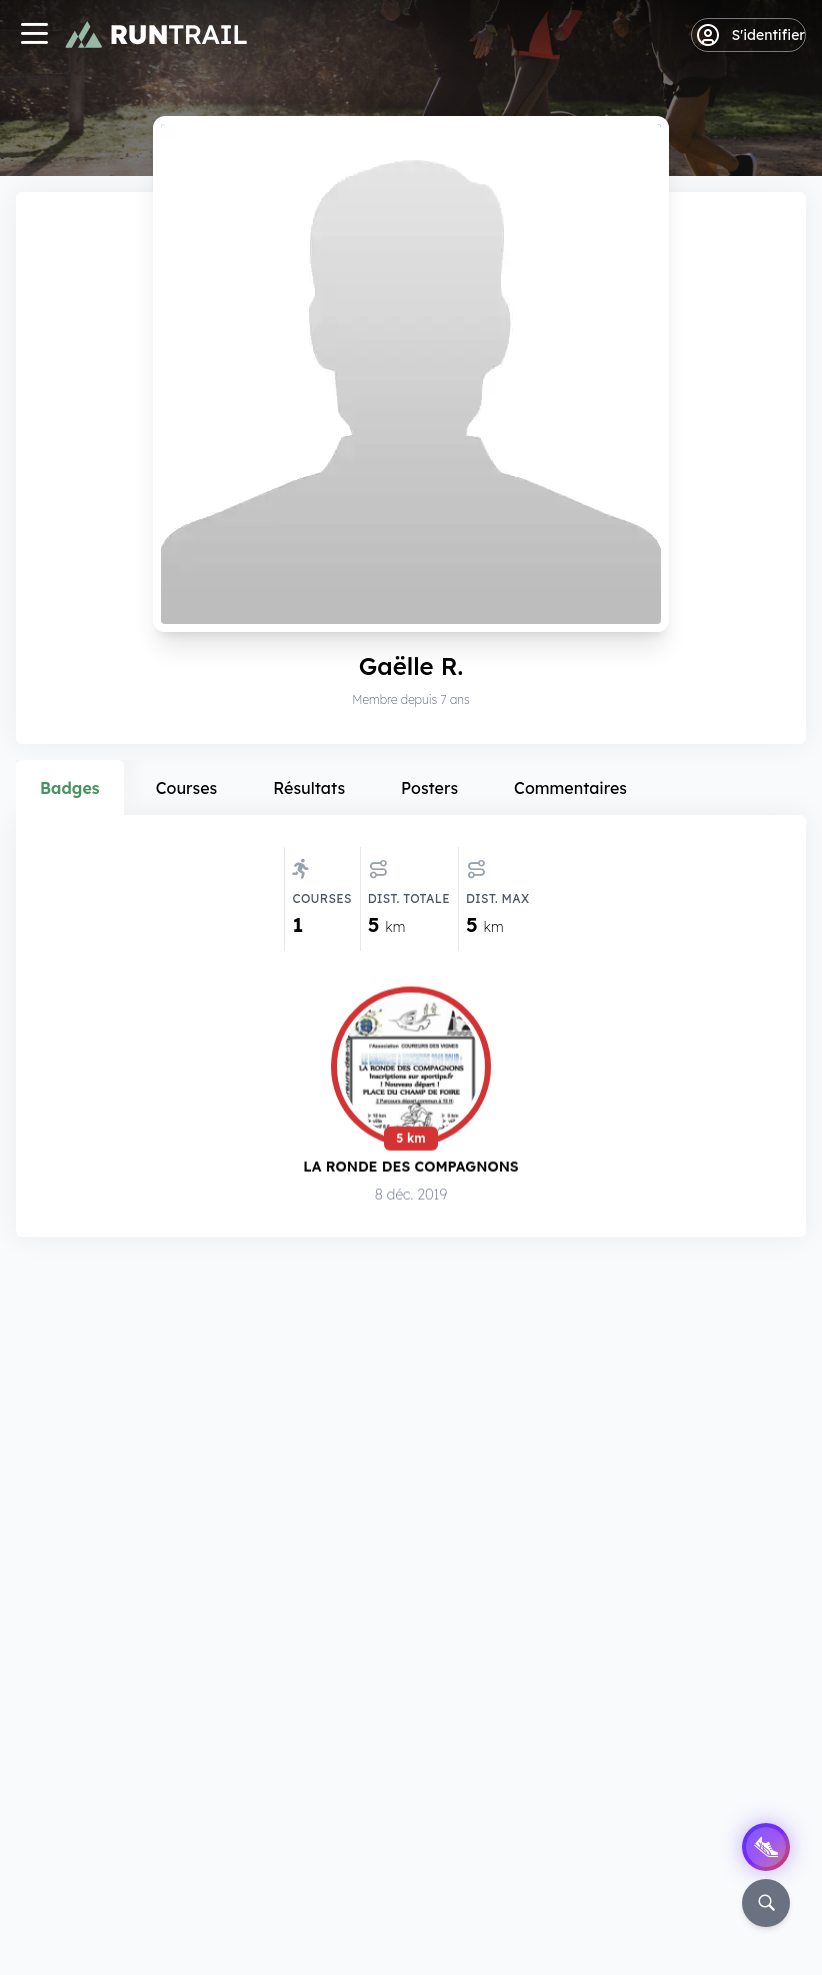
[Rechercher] (766, 1903)
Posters (429, 788)
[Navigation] (34, 35)
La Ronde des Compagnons (410, 1167)
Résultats (309, 788)
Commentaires (570, 788)
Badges (70, 788)
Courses (187, 788)
